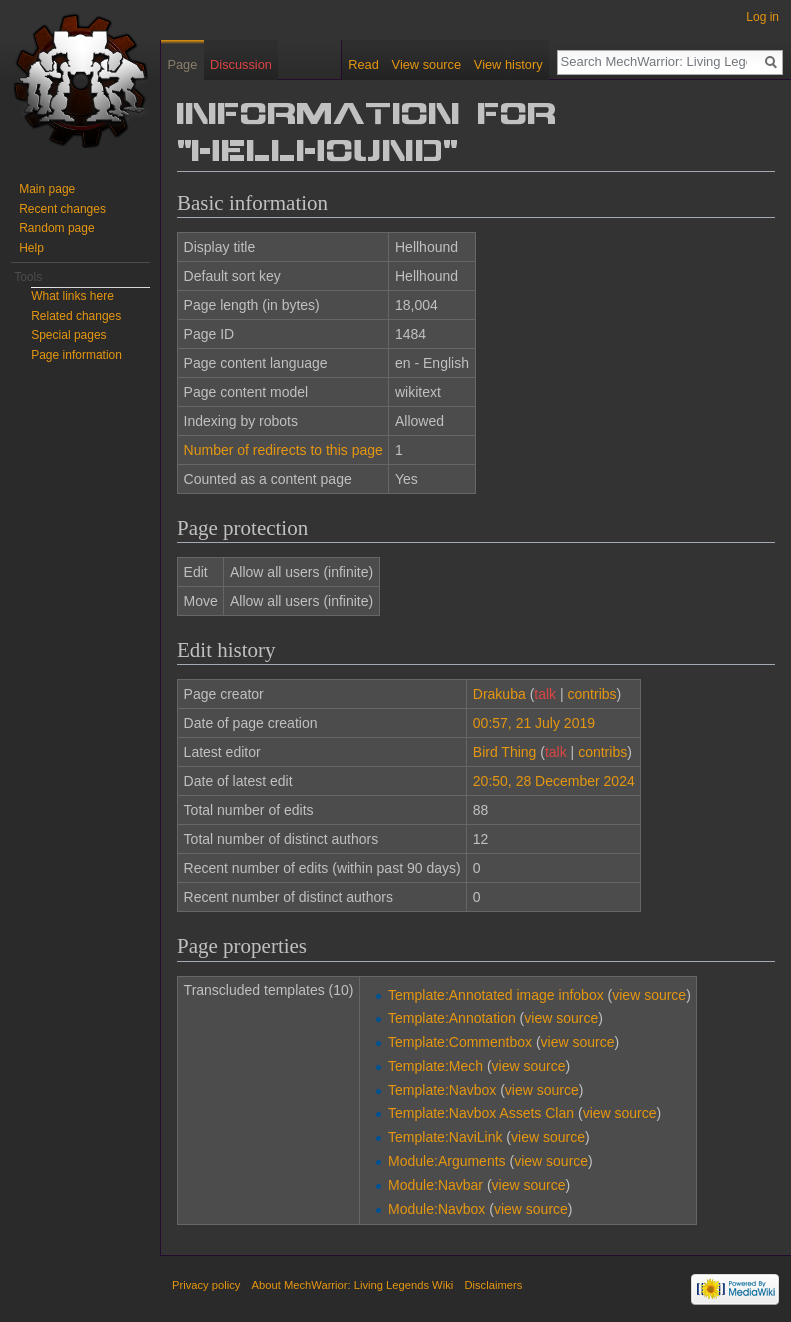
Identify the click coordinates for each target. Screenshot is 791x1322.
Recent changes (62, 209)
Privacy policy (206, 1285)
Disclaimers (493, 1285)
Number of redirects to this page (283, 450)
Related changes (76, 316)
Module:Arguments (447, 1161)
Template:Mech (435, 1066)
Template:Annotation (452, 1018)
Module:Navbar (435, 1185)
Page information (76, 355)
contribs (592, 694)
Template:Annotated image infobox (496, 995)
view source (649, 995)
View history (508, 64)
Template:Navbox (442, 1090)
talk (545, 694)
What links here (72, 296)
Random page (56, 228)
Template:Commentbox (460, 1042)
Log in (762, 17)
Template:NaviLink (445, 1137)
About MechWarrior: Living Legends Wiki (353, 1285)
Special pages (68, 335)
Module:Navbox (436, 1209)
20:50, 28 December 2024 (554, 781)
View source (426, 64)
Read (363, 64)
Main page (47, 189)
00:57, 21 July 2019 (534, 723)
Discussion (241, 64)
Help (31, 248)
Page (182, 64)
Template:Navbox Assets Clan (481, 1113)
